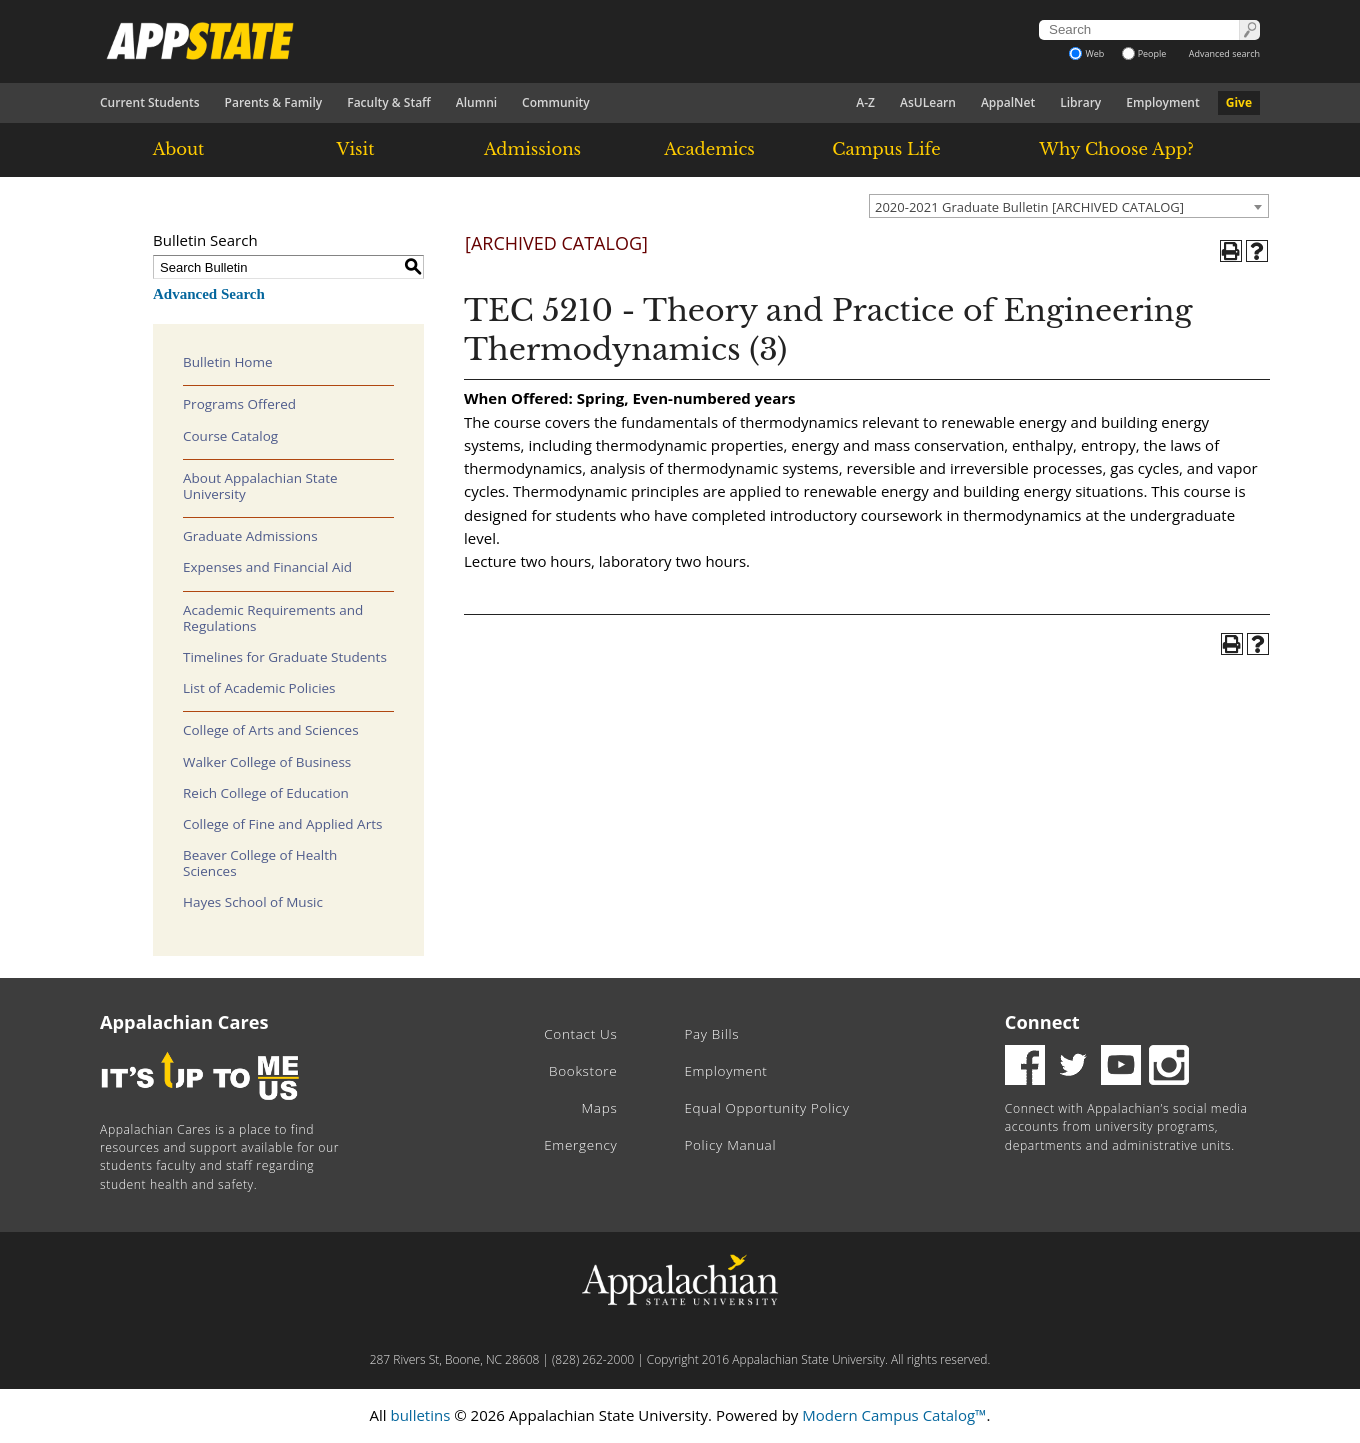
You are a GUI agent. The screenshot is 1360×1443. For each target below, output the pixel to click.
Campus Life (886, 149)
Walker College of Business (267, 762)
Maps (600, 1108)
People (1144, 53)
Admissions (532, 149)
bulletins (420, 1415)
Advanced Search (209, 294)
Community (556, 102)
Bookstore (583, 1071)
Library (1080, 102)
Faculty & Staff (389, 102)
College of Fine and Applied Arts (282, 824)
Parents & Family (274, 102)
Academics (709, 149)
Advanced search (1224, 53)
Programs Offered (239, 404)
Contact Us (580, 1034)
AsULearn (928, 102)
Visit (356, 149)
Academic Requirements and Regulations (273, 618)
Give (1239, 102)
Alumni (476, 102)
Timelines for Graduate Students (285, 657)
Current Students (150, 102)
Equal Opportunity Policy (766, 1108)
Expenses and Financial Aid (267, 567)
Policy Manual (730, 1145)
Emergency (580, 1145)
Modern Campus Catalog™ (894, 1415)
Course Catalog (230, 436)
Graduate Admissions (250, 536)
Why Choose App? (1116, 149)
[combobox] (1069, 206)
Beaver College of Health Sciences (260, 863)
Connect (1042, 1022)
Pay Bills (711, 1034)
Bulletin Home (228, 362)
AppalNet (1008, 102)
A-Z (865, 102)
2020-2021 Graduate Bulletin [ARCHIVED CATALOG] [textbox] (1029, 207)
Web (1086, 53)
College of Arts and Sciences (271, 730)
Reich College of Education (266, 793)
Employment (1162, 102)
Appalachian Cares (184, 1022)
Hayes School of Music (253, 902)
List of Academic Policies (259, 688)
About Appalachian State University (260, 486)
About (179, 149)
